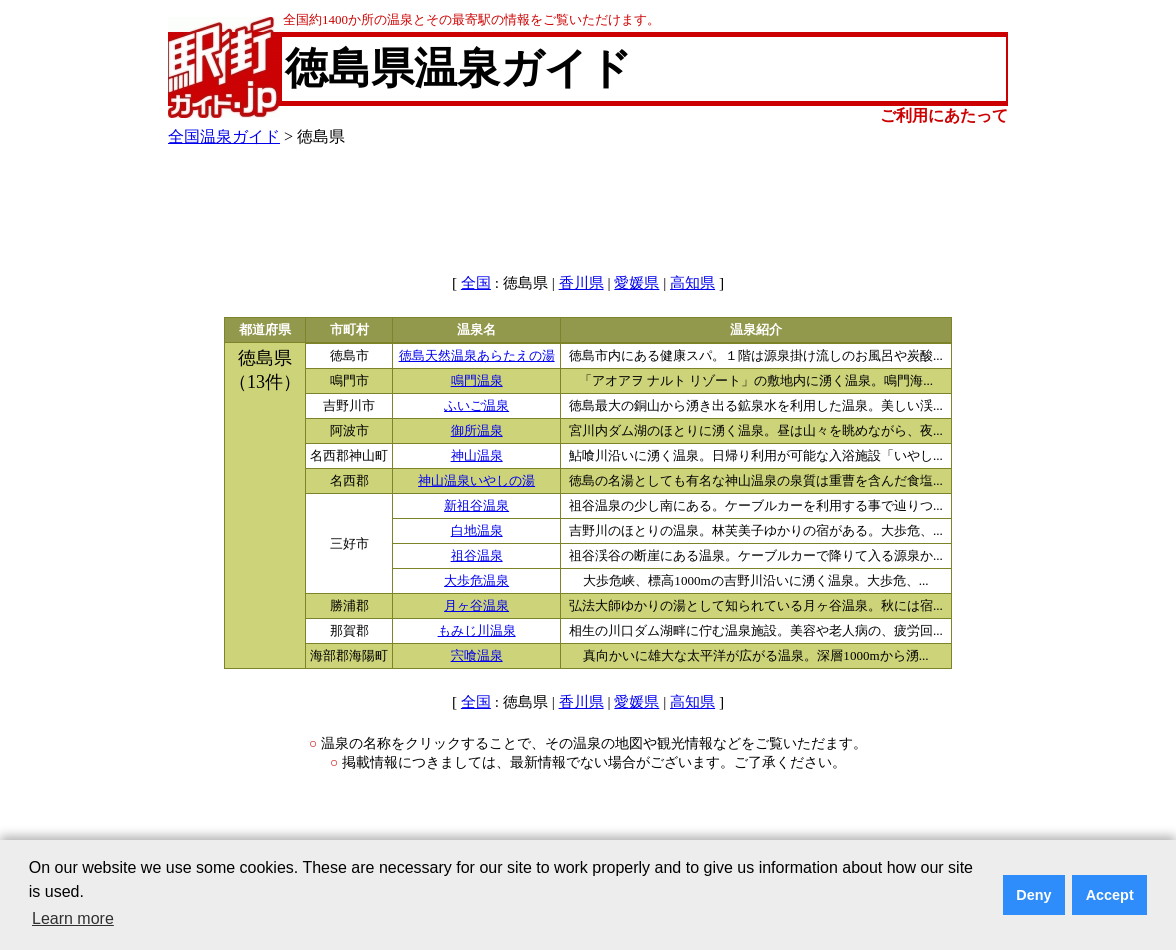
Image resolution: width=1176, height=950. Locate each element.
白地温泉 (477, 531)
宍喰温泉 (477, 656)
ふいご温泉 (476, 406)
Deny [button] (1033, 895)
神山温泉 (477, 456)
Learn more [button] (73, 918)
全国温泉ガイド (224, 136)
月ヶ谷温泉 (476, 606)
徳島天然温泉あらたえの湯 (477, 356)
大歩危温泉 (476, 581)
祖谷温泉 (477, 556)
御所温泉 (477, 431)
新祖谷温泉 (476, 506)
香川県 (581, 283)
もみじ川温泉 (477, 631)
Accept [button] (1110, 895)
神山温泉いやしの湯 (476, 481)
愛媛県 (636, 283)
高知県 (692, 283)
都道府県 (265, 330)
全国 (476, 283)
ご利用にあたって (944, 115)
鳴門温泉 (477, 381)
